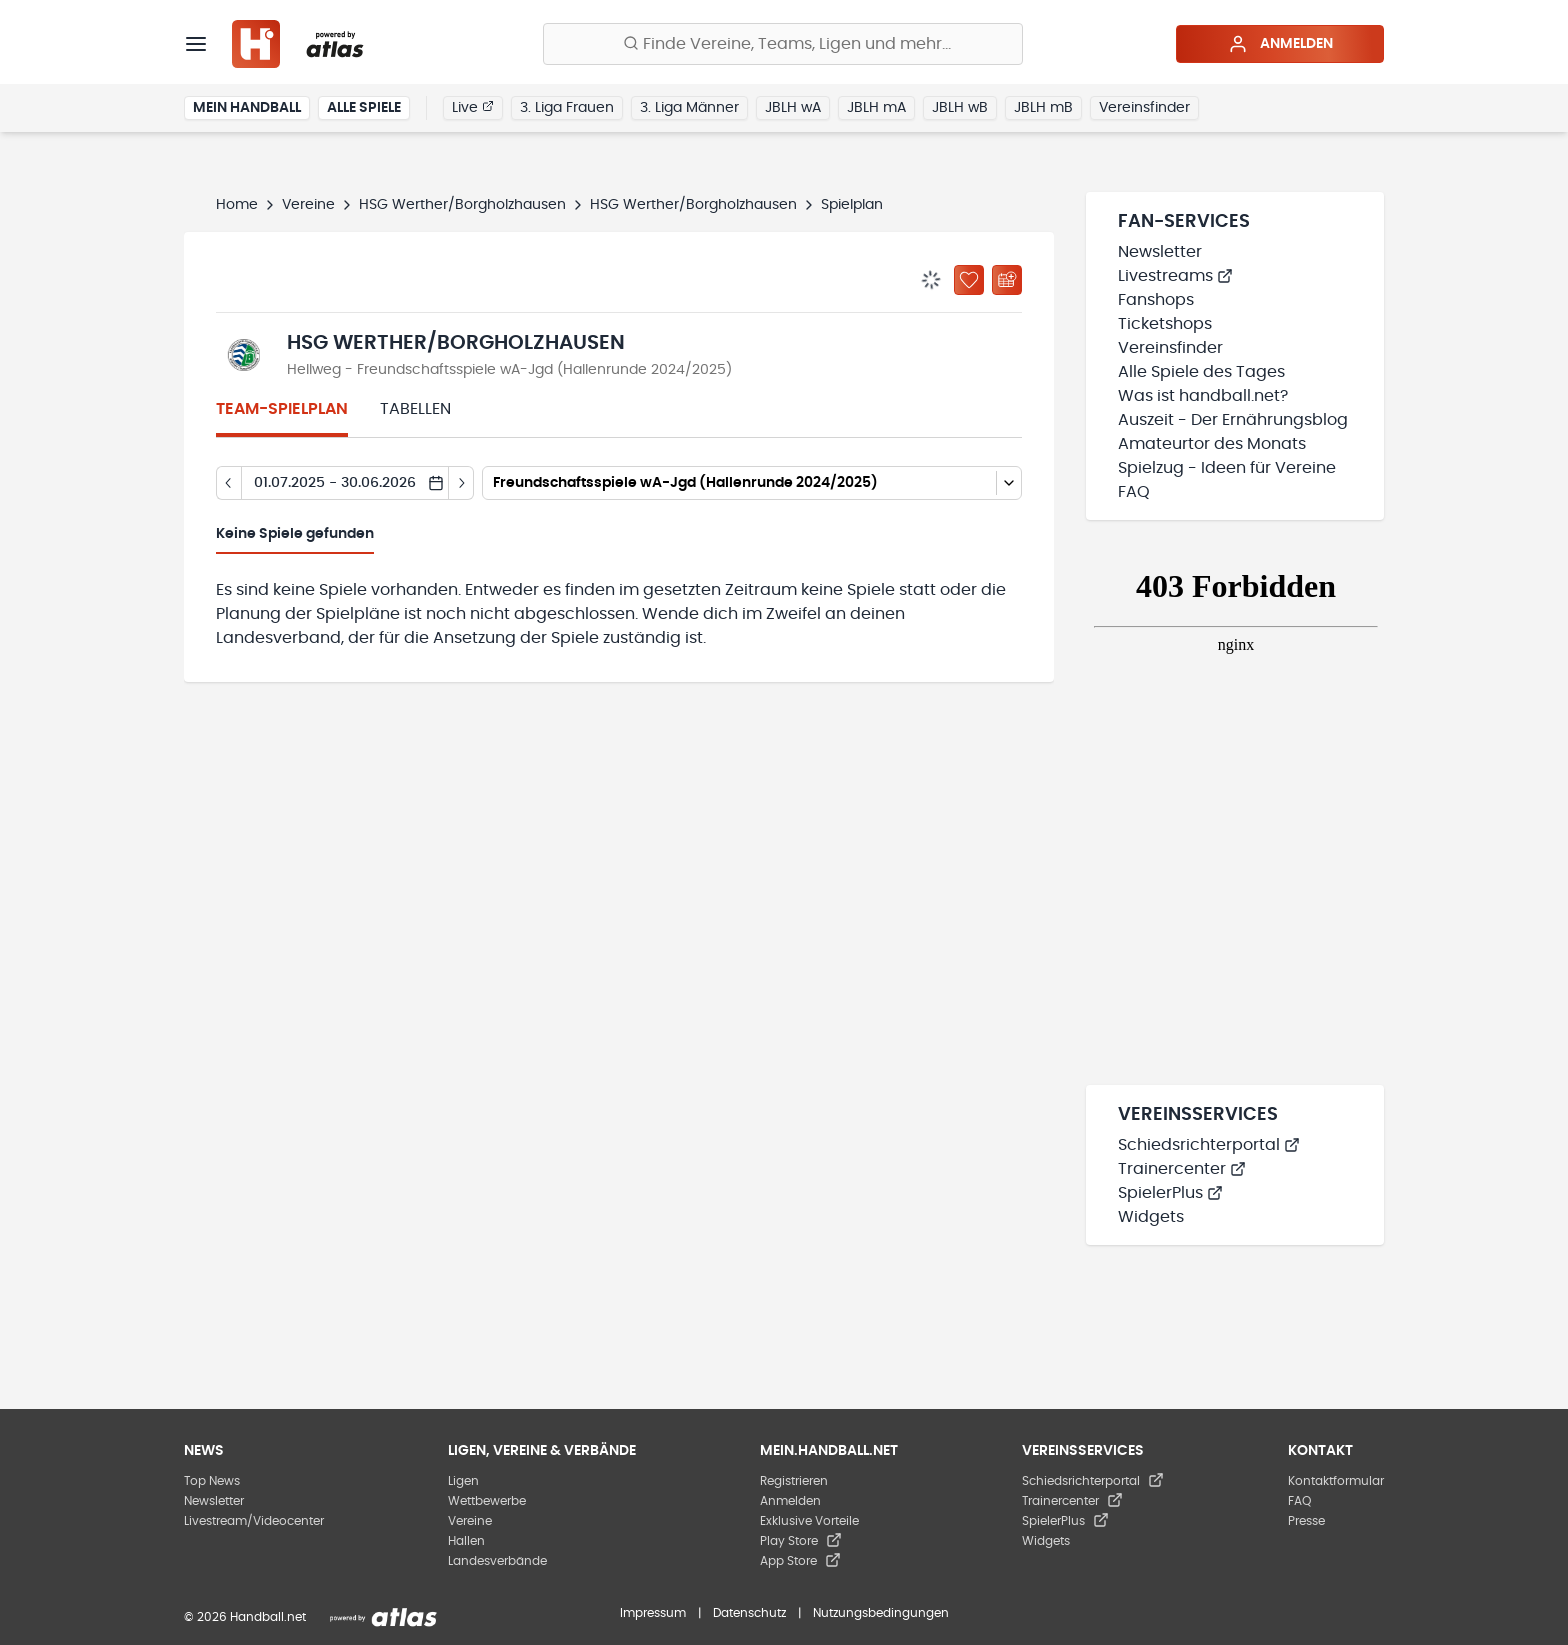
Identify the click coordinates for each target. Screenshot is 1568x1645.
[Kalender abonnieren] (1007, 280)
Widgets (1151, 1217)
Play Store (801, 1541)
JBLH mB (1043, 108)
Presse (1306, 1521)
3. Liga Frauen (567, 108)
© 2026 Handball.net (245, 1617)
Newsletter (1160, 252)
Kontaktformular (1336, 1481)
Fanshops (1156, 300)
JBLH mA (876, 108)
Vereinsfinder (1144, 108)
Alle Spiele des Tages (1201, 372)
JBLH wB (960, 108)
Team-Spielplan (282, 409)
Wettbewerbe (487, 1501)
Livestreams (1175, 276)
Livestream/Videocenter (254, 1521)
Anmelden (1280, 44)
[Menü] (196, 44)
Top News (212, 1481)
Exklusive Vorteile (809, 1521)
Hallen (466, 1541)
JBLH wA (793, 108)
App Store (800, 1561)
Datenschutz (749, 1613)
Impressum (653, 1613)
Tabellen (415, 409)
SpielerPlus (1170, 1193)
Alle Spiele (364, 108)
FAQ (1134, 492)
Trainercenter (1182, 1169)
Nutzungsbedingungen (881, 1613)
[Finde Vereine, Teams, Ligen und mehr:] (783, 44)
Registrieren (794, 1481)
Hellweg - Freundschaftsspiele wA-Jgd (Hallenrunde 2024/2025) (509, 370)
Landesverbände (497, 1561)
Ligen (463, 1481)
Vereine (308, 205)
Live (473, 107)
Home (237, 205)
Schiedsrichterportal (1209, 1145)
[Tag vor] (461, 483)
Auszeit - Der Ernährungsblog (1233, 420)
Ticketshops (1165, 324)
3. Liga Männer (689, 108)
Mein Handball (247, 108)
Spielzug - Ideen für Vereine (1227, 468)
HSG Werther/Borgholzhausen (462, 205)
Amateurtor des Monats (1212, 444)
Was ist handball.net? (1203, 396)
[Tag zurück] (228, 483)
